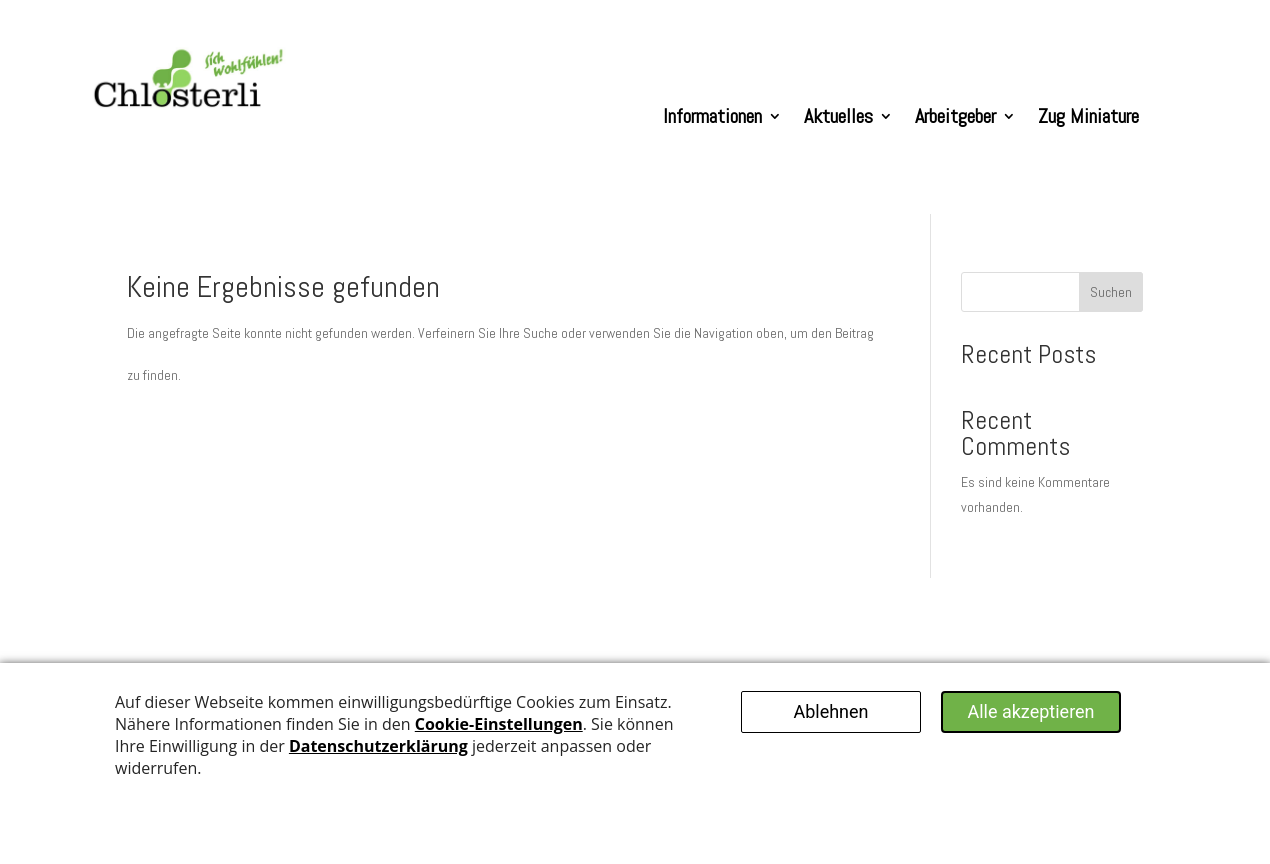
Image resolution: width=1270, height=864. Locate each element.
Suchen (1111, 292)
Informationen (712, 116)
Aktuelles (838, 116)
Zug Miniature (1088, 116)
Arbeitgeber (955, 116)
